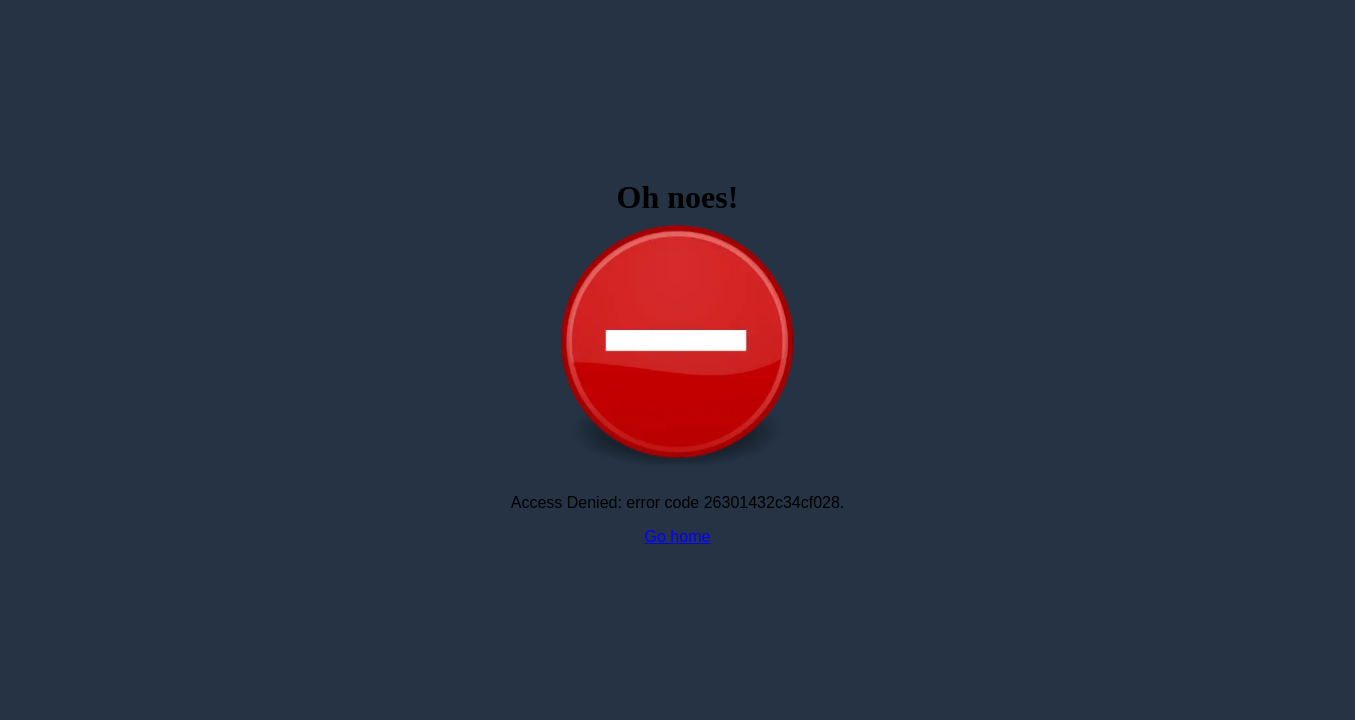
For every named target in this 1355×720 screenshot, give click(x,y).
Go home (678, 536)
